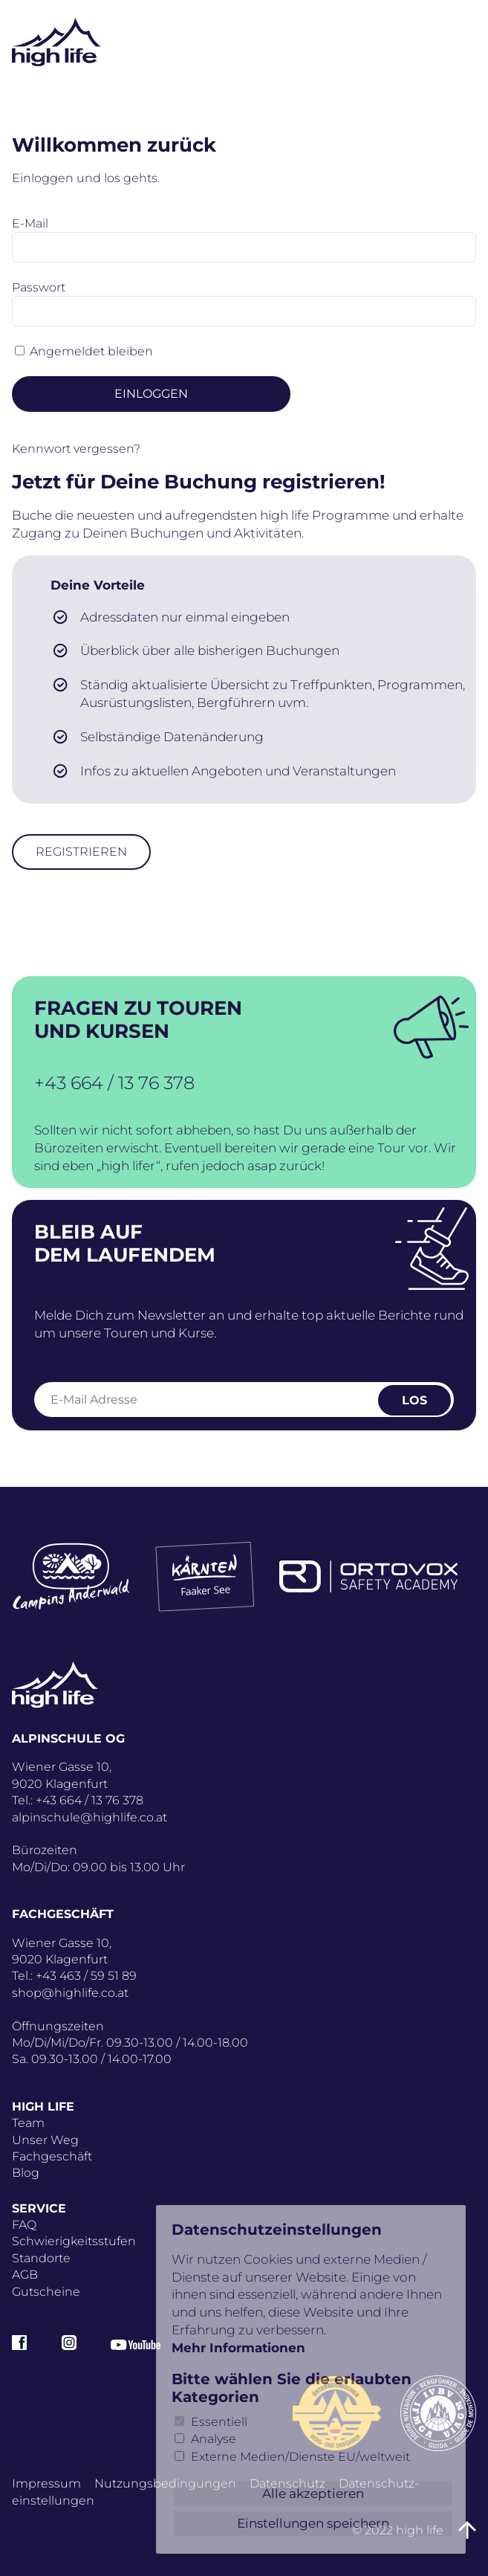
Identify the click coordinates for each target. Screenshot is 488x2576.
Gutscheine (46, 2292)
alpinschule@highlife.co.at (89, 1817)
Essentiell (219, 2422)
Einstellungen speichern (313, 2523)
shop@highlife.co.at (70, 1993)
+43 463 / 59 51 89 (86, 1976)
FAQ (24, 2225)
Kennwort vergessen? (76, 449)
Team (28, 2123)
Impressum (46, 2483)
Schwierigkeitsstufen (74, 2241)
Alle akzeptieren (313, 2493)
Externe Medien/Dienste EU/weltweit (300, 2457)
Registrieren (81, 852)
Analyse (213, 2439)
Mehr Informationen (238, 2347)
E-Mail (30, 223)
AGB (25, 2274)
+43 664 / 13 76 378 (114, 1083)
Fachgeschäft (52, 2156)
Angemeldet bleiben (91, 351)
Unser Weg (45, 2140)
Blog (25, 2173)
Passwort (38, 287)
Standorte (41, 2258)
